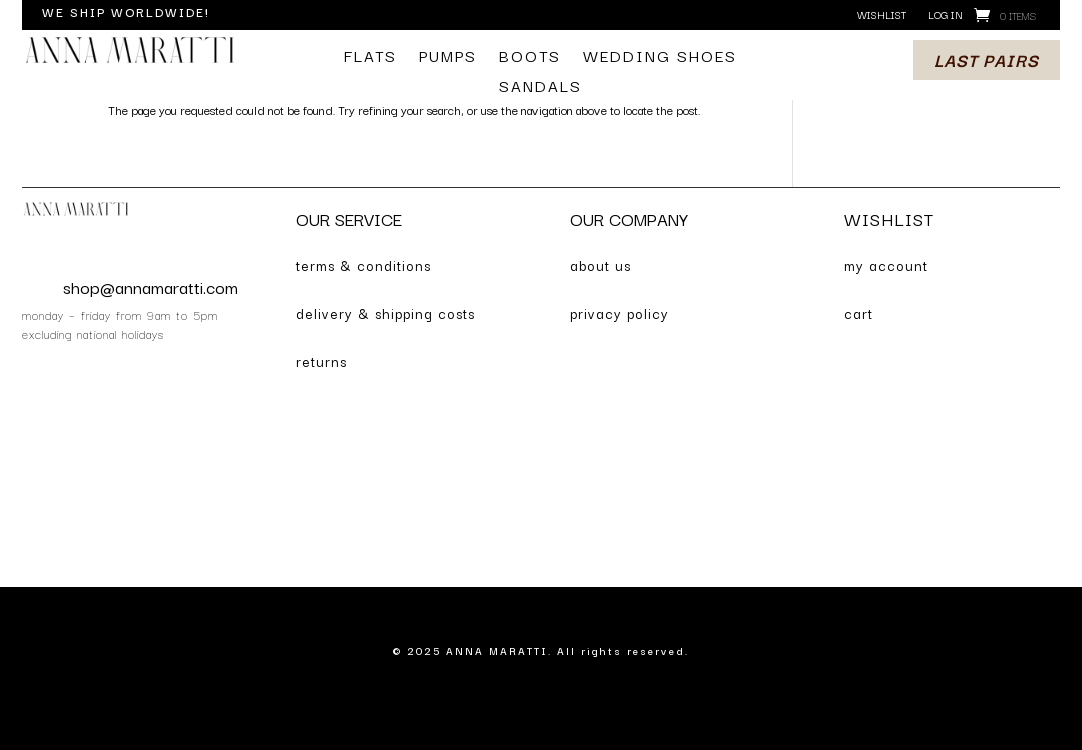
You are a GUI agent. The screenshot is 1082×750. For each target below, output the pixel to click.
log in (945, 15)
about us (600, 265)
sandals (540, 87)
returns (321, 361)
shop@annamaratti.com (150, 286)
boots (530, 57)
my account (886, 265)
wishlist (881, 15)
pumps (448, 57)
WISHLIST (889, 218)
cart (858, 313)
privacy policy (619, 313)
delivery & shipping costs (385, 313)
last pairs (986, 59)
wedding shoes (660, 57)
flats (370, 57)
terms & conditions (363, 265)
